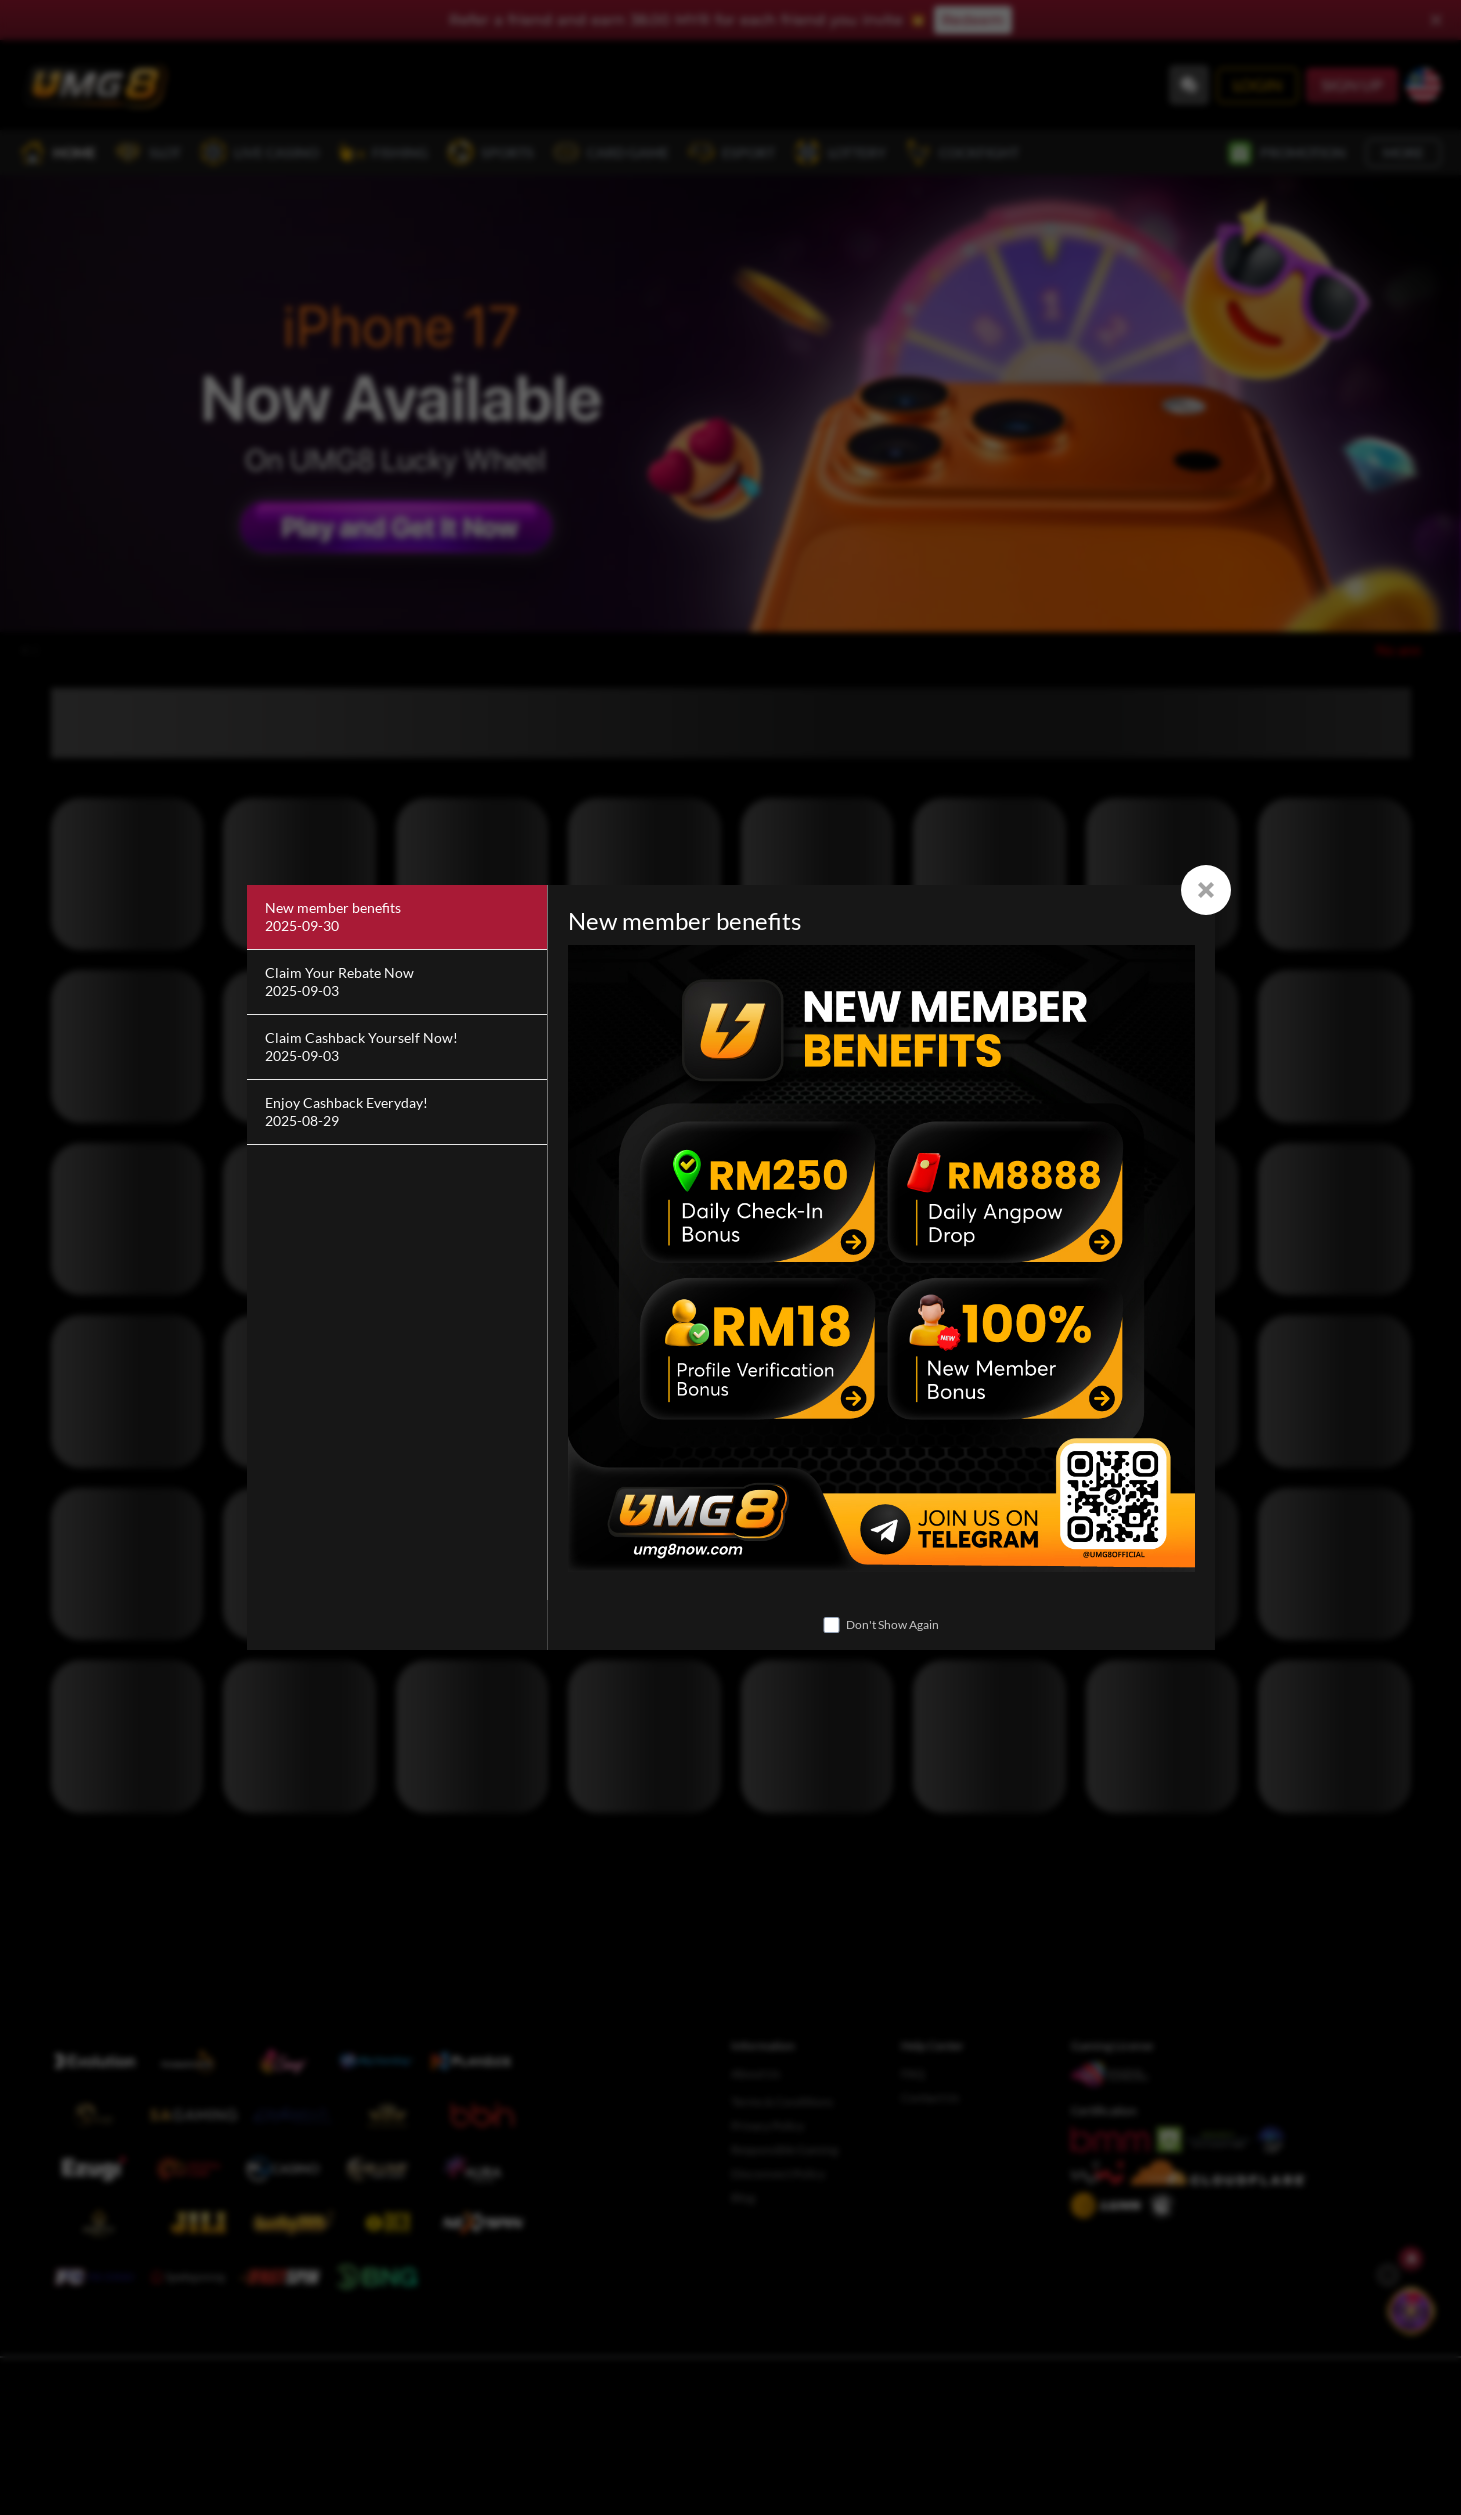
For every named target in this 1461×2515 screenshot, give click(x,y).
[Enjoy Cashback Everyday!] (397, 1112)
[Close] (1206, 890)
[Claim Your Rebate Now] (397, 982)
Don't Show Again (892, 1624)
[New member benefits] (397, 917)
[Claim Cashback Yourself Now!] (397, 1047)
